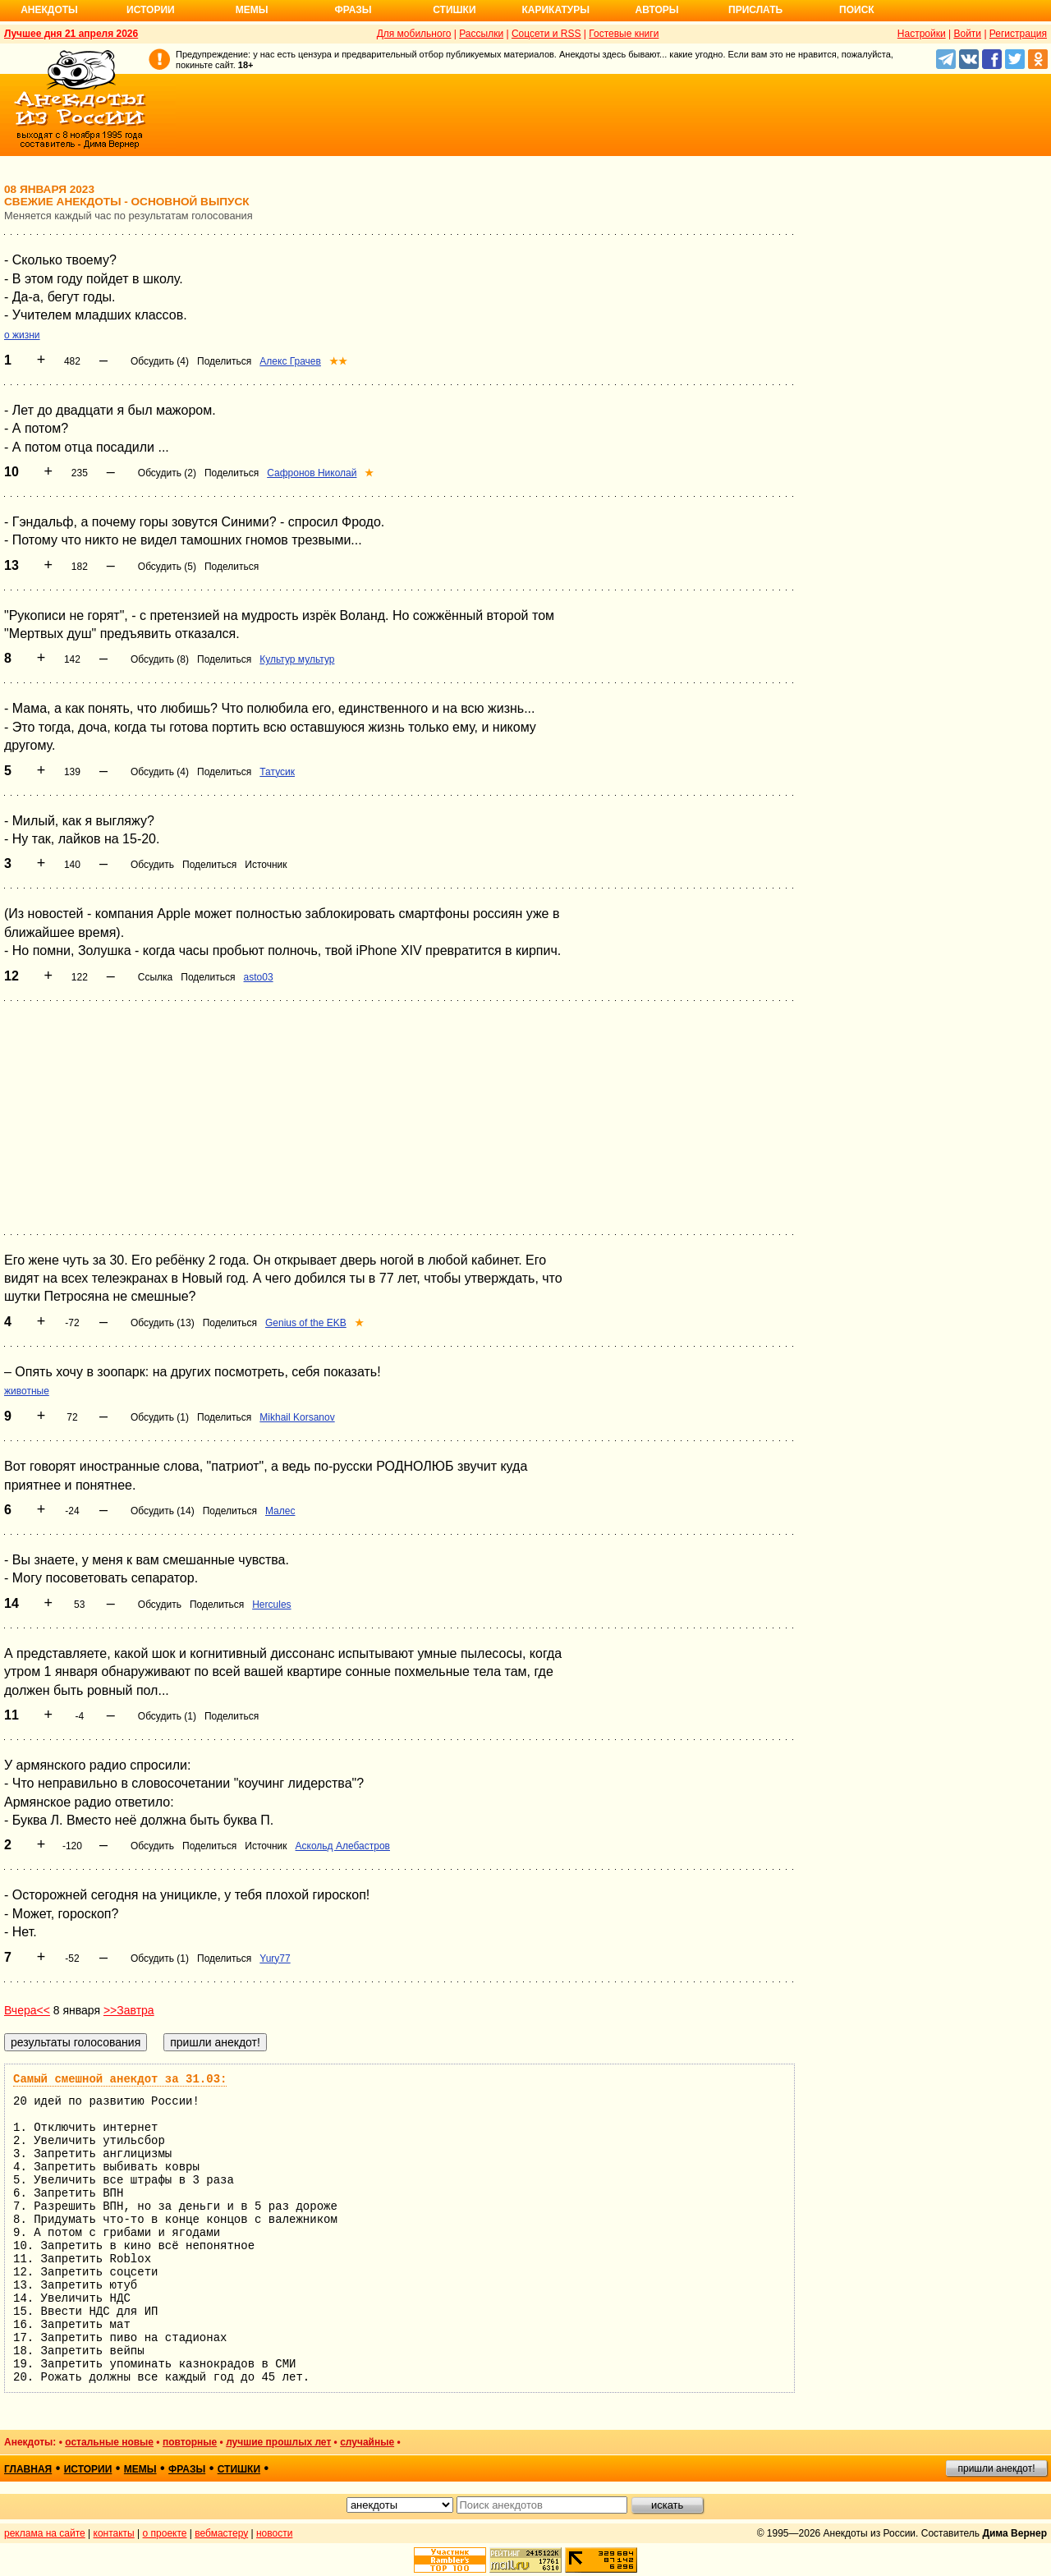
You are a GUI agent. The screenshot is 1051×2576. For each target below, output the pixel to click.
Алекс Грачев (290, 361)
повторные (190, 2442)
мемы (140, 2469)
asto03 (258, 977)
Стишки (454, 10)
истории (88, 2469)
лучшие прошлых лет (278, 2442)
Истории (150, 10)
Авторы (657, 10)
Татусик (277, 772)
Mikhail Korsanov (296, 1417)
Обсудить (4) (160, 361)
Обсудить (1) (160, 1417)
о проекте (165, 2533)
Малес (280, 1511)
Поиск (856, 10)
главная (28, 2469)
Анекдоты (49, 10)
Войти (967, 33)
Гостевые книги (624, 33)
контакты (114, 2533)
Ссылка (155, 977)
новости (274, 2533)
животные (26, 1391)
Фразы (352, 10)
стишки (239, 2469)
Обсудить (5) (167, 566)
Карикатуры (555, 10)
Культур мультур (296, 659)
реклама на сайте (44, 2533)
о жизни (22, 335)
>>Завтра (128, 2010)
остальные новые (109, 2442)
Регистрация (1018, 33)
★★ (338, 361)
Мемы (252, 10)
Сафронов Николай (311, 473)
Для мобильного (414, 33)
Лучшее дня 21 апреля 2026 (71, 33)
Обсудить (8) (160, 659)
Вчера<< (27, 2010)
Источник (266, 864)
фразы (186, 2469)
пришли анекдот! (996, 2468)
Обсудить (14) (163, 1511)
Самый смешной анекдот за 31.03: (120, 2079)
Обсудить (152, 864)
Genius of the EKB (306, 1323)
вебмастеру (221, 2533)
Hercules (271, 1604)
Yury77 (274, 1958)
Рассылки (481, 33)
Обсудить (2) (167, 473)
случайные (367, 2442)
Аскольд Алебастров (343, 1846)
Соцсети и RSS (546, 33)
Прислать (755, 10)
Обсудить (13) (163, 1323)
